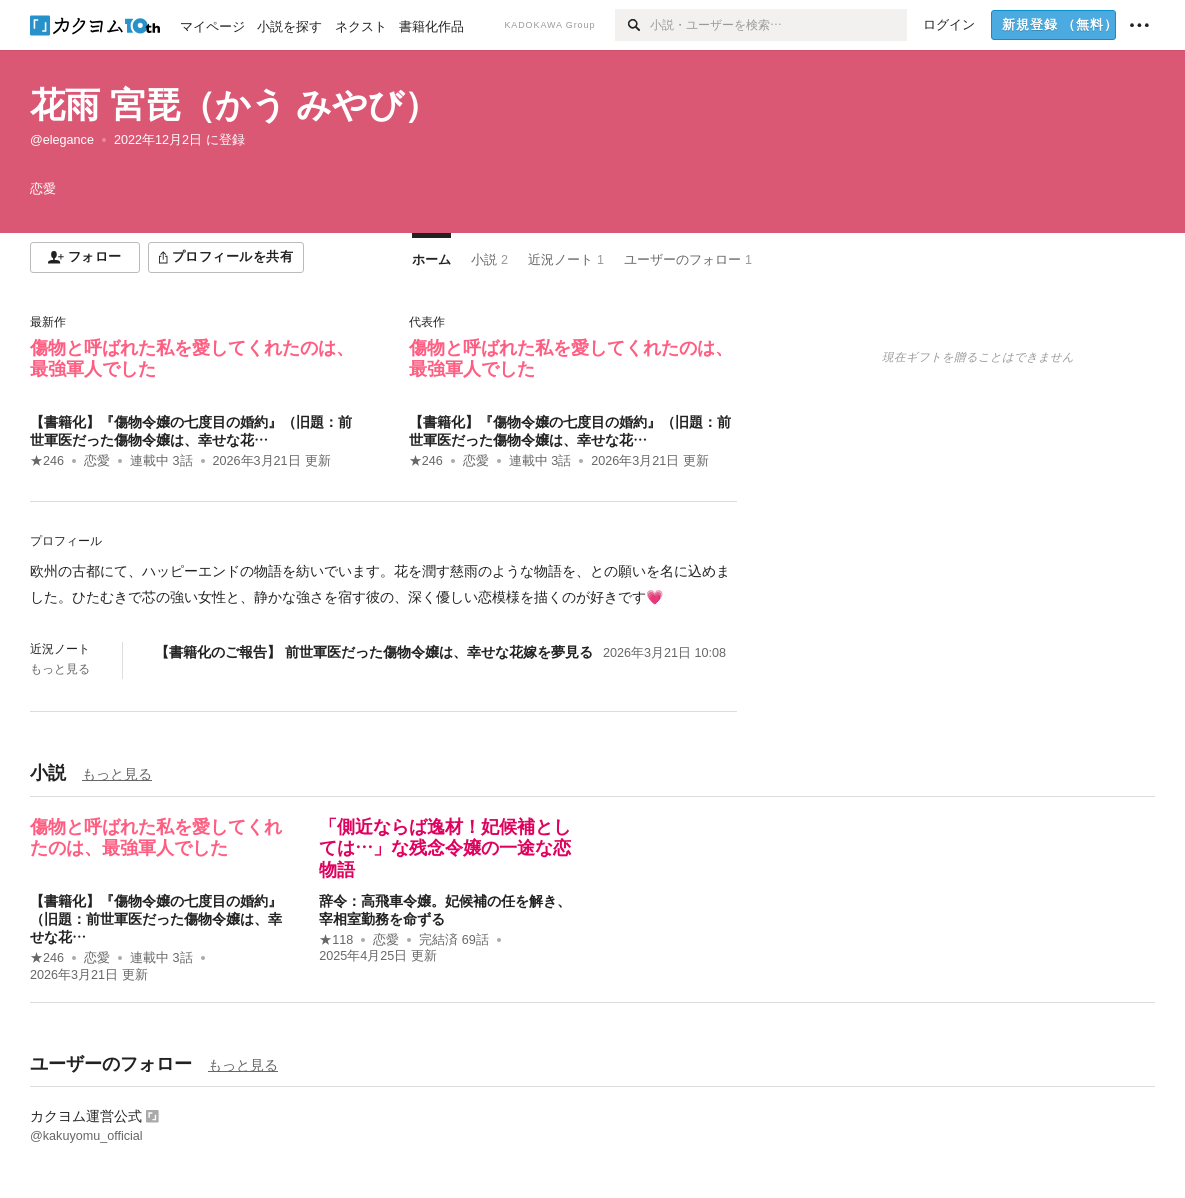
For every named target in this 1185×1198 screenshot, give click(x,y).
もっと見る (60, 669)
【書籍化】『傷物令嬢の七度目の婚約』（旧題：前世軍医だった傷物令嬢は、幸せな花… (156, 919)
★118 (336, 940)
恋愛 (97, 461)
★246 (47, 461)
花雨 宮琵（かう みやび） (234, 104)
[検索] (632, 25)
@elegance (62, 140)
